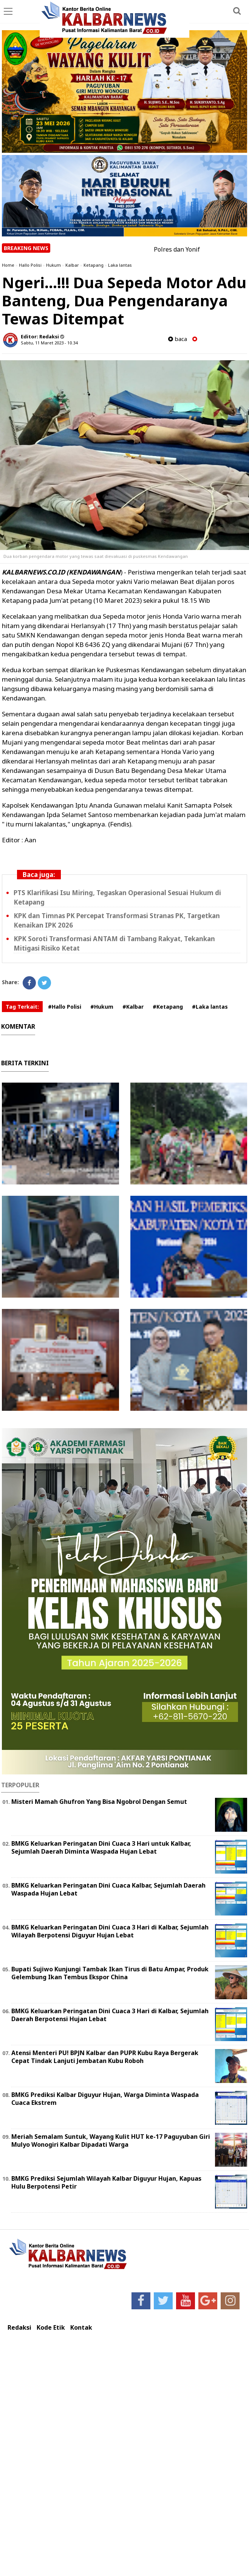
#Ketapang (168, 1006)
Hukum (53, 265)
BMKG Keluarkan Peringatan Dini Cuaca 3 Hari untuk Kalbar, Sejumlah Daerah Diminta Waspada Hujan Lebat (101, 1847)
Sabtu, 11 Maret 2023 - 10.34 (49, 343)
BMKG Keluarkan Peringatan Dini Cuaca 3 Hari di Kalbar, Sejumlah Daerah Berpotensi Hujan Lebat (110, 2015)
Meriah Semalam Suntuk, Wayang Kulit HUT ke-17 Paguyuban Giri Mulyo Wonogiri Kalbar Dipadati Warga (110, 2140)
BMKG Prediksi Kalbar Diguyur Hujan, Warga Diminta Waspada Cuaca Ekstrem (105, 2099)
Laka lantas (120, 265)
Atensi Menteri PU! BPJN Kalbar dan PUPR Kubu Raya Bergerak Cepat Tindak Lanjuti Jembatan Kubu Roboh (104, 2057)
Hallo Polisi (30, 265)
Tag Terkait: (22, 1006)
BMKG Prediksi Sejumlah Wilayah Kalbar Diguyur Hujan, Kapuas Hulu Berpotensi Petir (106, 2182)
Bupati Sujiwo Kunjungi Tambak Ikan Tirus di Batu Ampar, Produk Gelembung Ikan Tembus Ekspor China (110, 1973)
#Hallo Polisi (64, 1006)
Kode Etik (51, 2328)
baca (177, 339)
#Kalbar (133, 1006)
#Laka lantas (210, 1006)
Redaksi (19, 2328)
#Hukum (101, 1006)
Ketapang (94, 265)
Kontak (81, 2328)
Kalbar (72, 265)
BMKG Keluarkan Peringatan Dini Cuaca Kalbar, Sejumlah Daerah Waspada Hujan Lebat (108, 1889)
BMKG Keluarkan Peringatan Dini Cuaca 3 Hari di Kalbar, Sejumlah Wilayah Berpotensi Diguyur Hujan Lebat (110, 1931)
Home (8, 265)
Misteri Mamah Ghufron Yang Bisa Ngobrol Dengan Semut (99, 1801)
